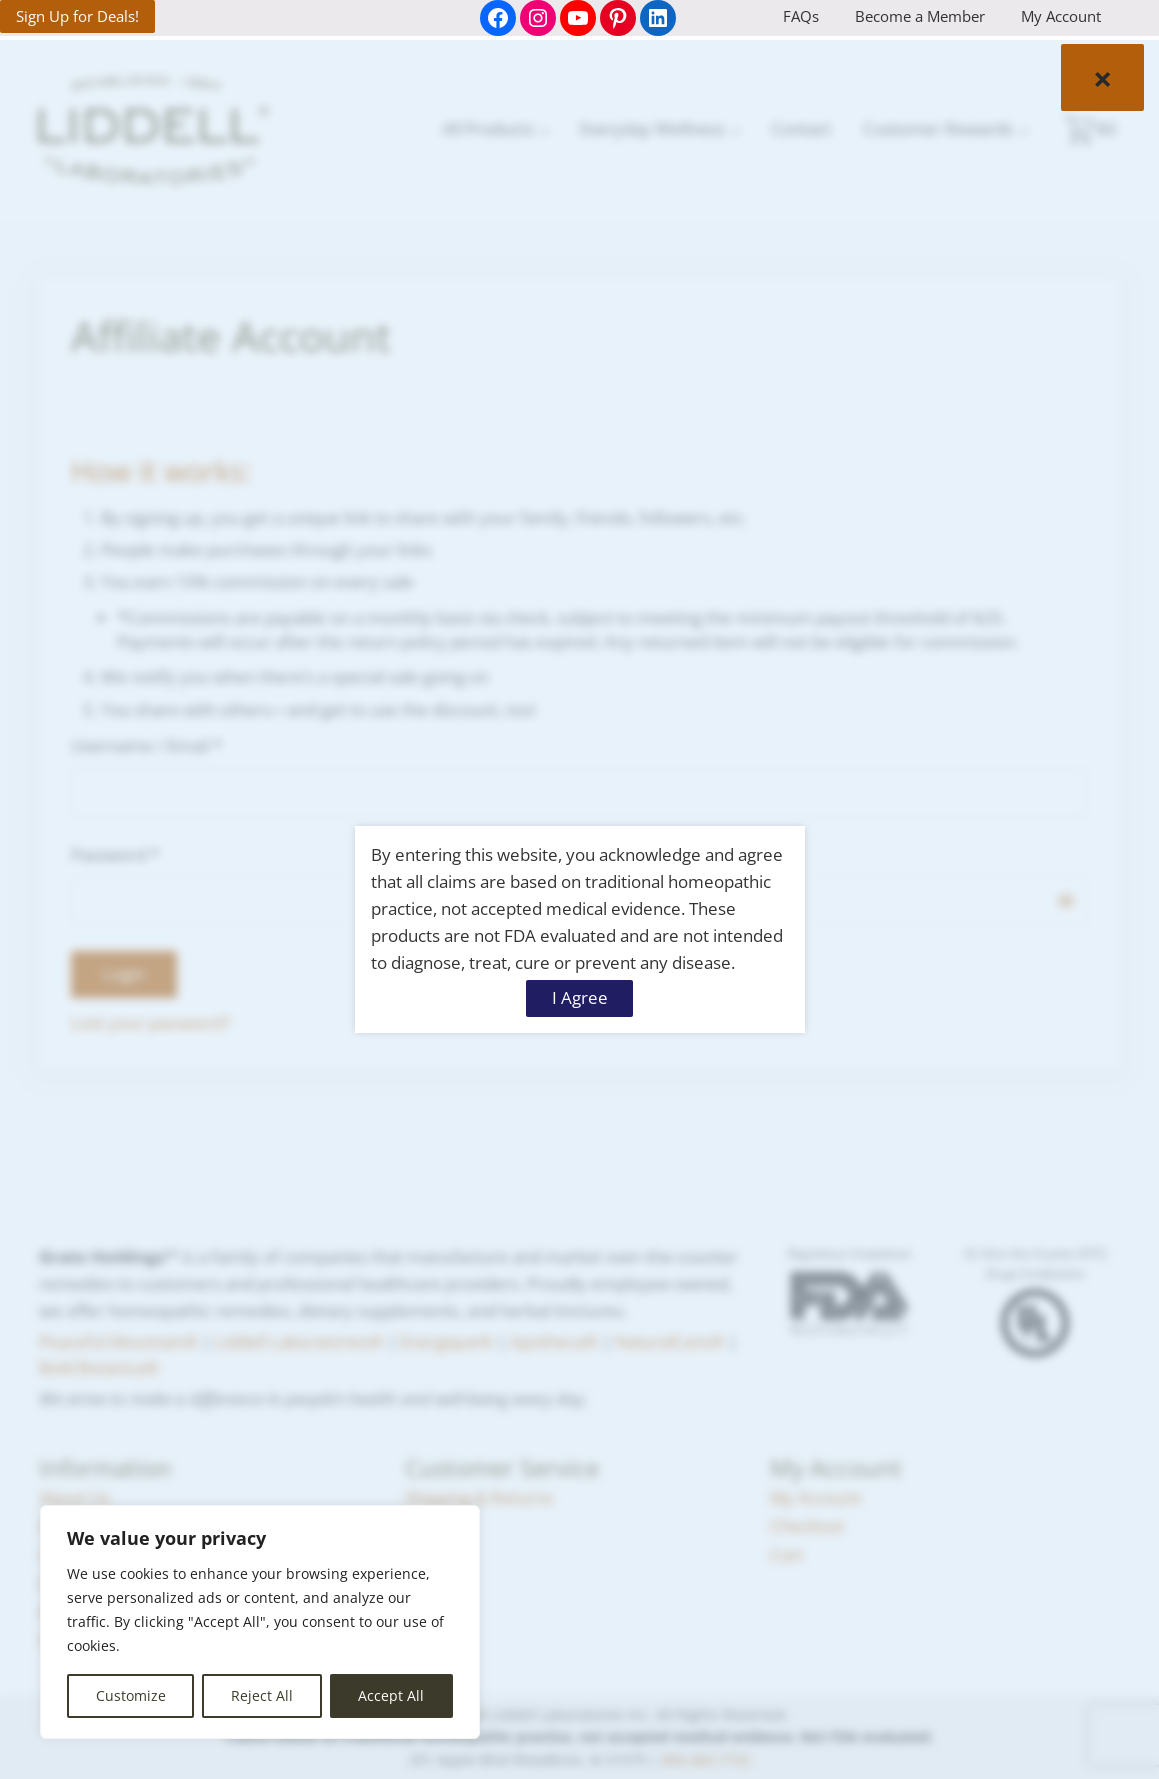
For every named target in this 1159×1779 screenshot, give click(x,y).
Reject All (262, 1695)
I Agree (580, 997)
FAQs (801, 16)
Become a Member (920, 16)
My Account (1061, 16)
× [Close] (1102, 77)
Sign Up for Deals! (77, 16)
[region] (260, 1622)
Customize (131, 1695)
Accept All (391, 1695)
